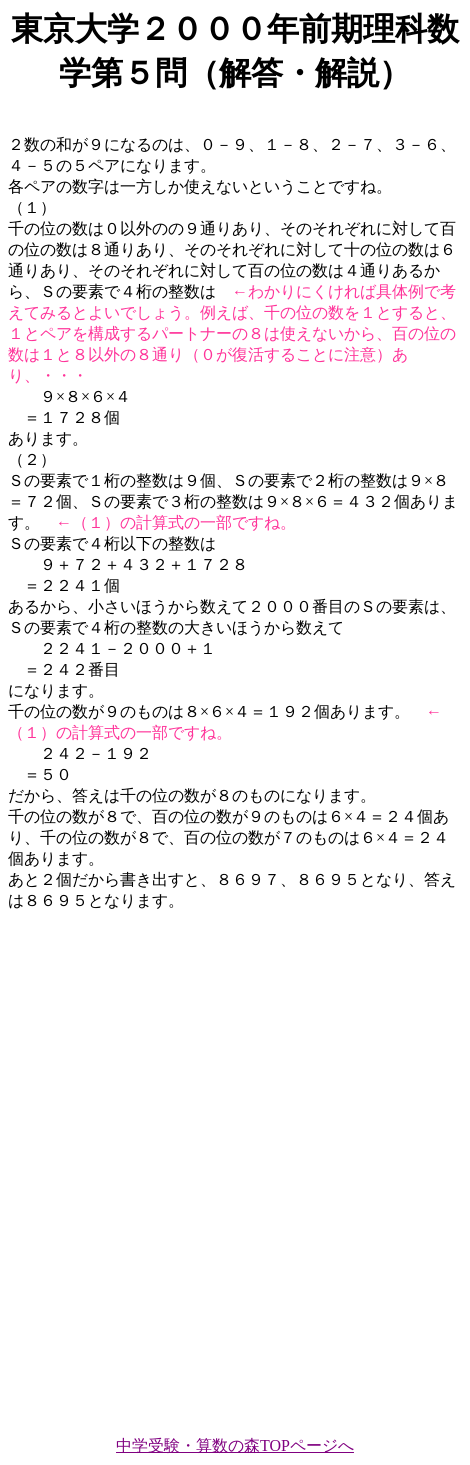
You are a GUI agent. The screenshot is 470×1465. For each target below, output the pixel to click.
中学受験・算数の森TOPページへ (235, 1445)
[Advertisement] (235, 1165)
